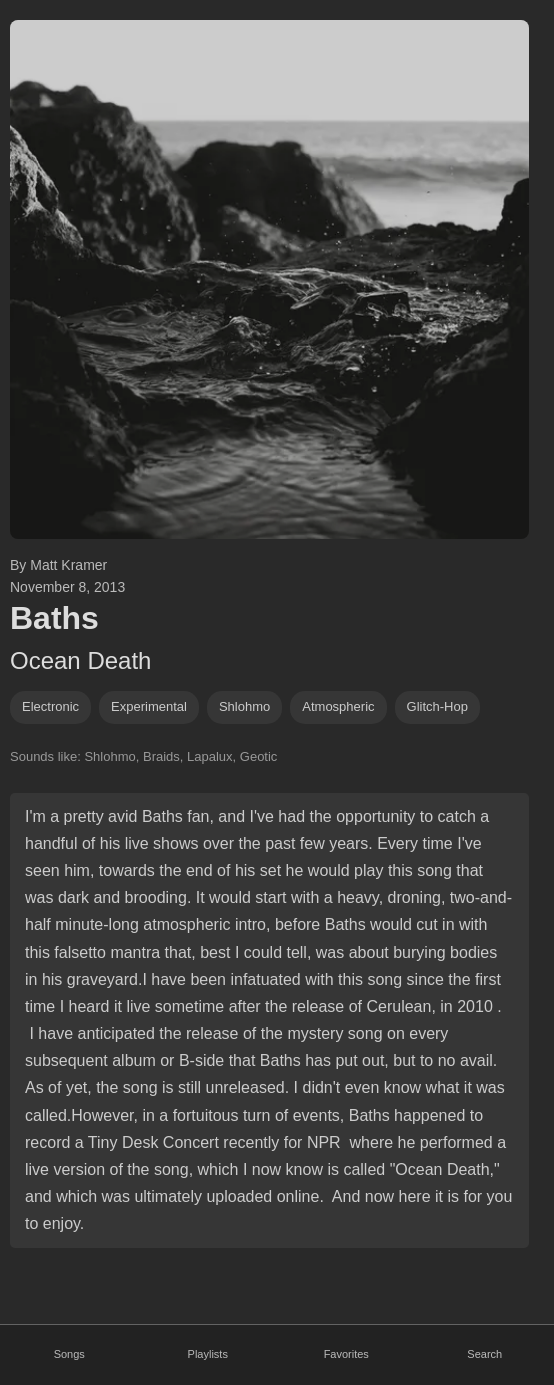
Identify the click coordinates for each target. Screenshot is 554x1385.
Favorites (346, 1354)
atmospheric (338, 706)
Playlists (208, 1354)
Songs (69, 1354)
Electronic (50, 706)
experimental (149, 706)
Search (484, 1354)
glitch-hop (437, 706)
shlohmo (244, 706)
